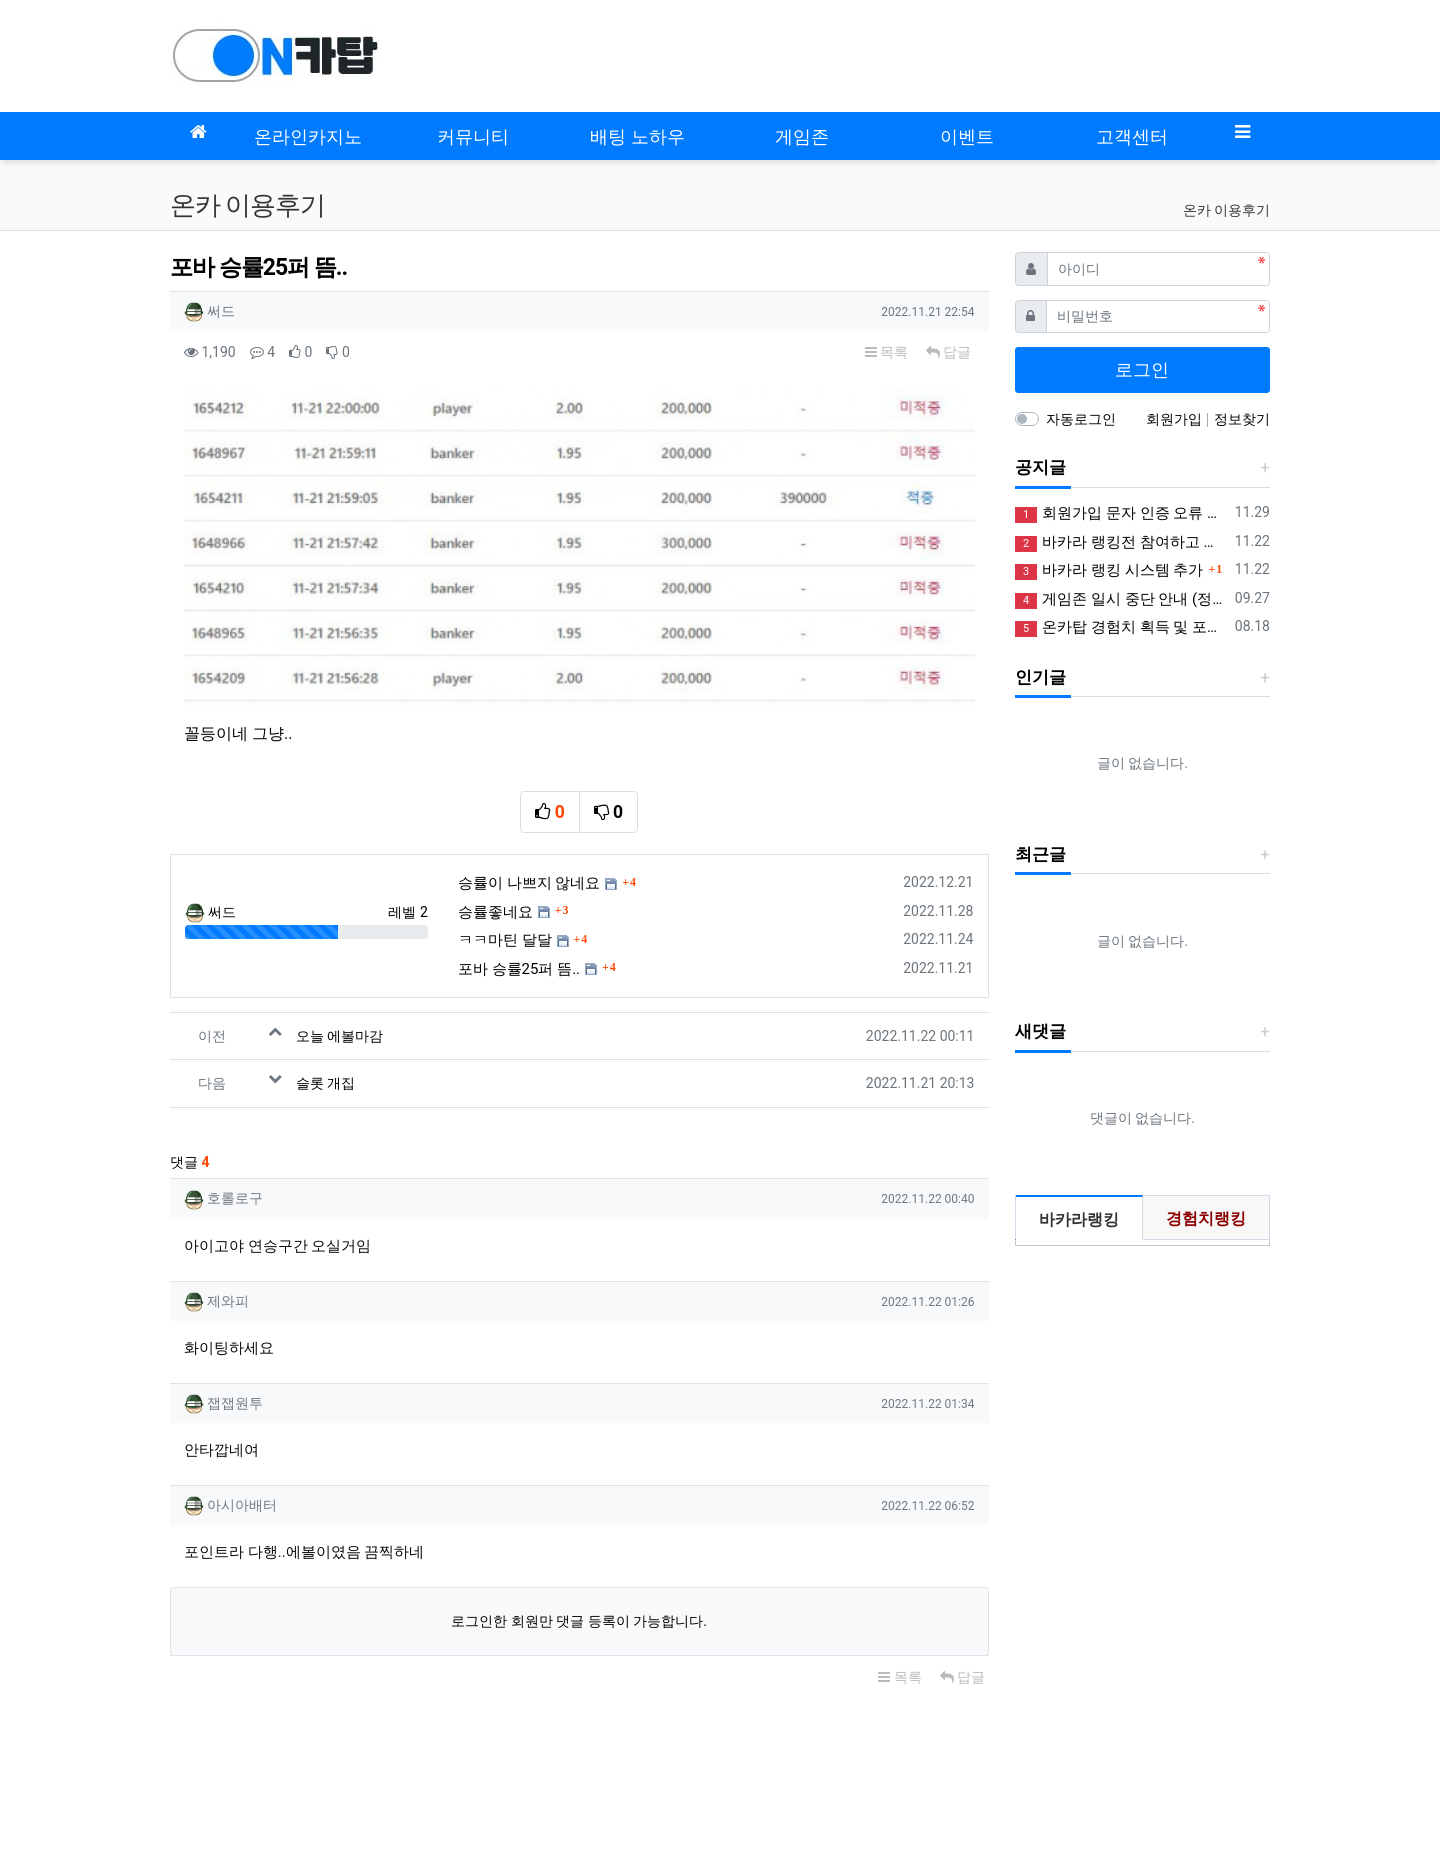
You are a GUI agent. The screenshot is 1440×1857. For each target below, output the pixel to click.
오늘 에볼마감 (339, 959)
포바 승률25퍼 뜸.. (519, 892)
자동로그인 (1081, 419)
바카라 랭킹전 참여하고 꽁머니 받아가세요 (1121, 542)
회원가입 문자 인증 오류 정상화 (1121, 513)
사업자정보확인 (1084, 1772)
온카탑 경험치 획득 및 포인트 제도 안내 (1121, 627)
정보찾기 (1242, 419)
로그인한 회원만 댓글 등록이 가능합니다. (579, 1544)
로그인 (1142, 369)
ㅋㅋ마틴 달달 (505, 863)
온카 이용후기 (1226, 210)
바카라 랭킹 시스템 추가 (1109, 570)
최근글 (1040, 854)
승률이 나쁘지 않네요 (529, 806)
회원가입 (1175, 419)
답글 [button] (948, 352)
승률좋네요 (495, 835)
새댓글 (1040, 1031)
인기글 (1040, 677)
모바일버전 (205, 1718)
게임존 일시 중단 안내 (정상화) (1121, 599)
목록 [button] (886, 352)
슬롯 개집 (325, 1006)
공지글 (1040, 467)
